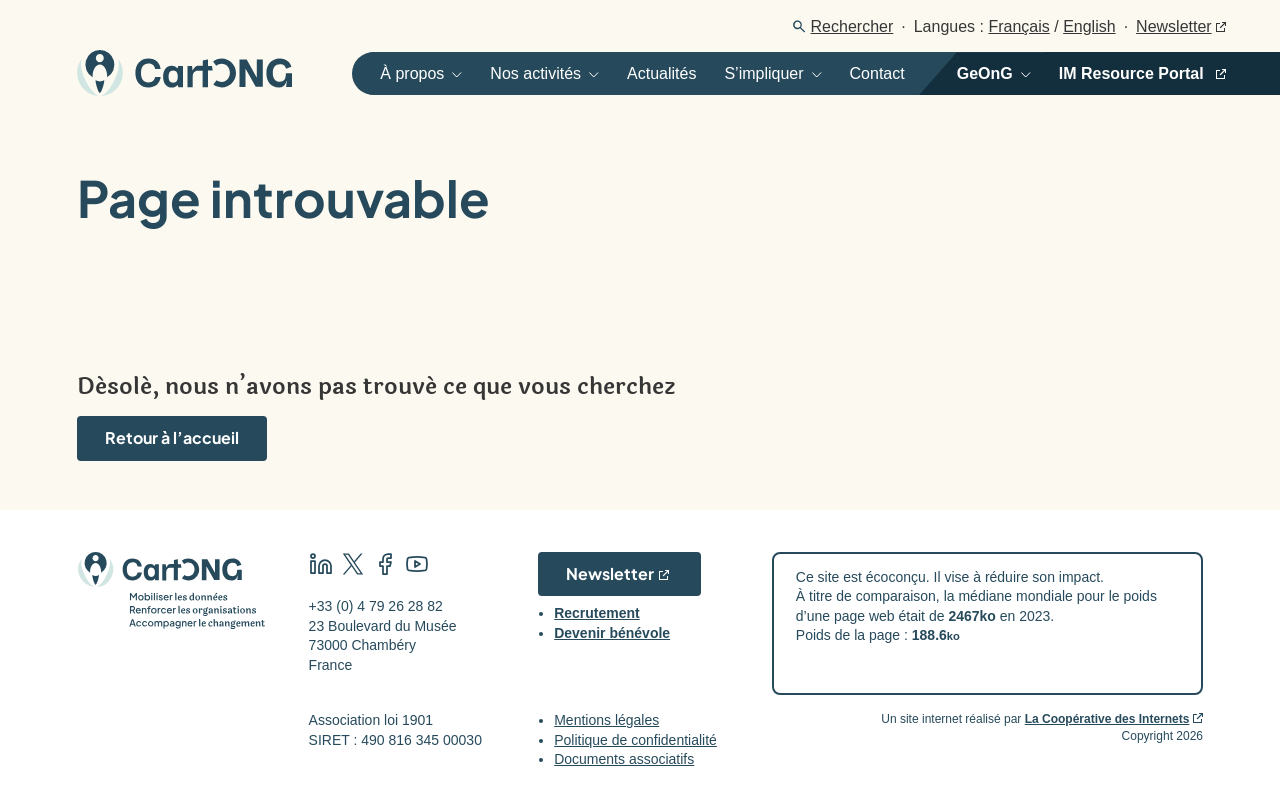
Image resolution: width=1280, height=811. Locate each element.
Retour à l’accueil (172, 437)
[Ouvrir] (414, 73)
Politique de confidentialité (635, 740)
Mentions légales (606, 720)
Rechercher (852, 26)
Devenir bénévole (612, 633)
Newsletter (1174, 26)
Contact (877, 73)
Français (1018, 26)
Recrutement (597, 613)
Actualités (661, 73)
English (1089, 26)
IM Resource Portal (1131, 73)
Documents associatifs (624, 759)
